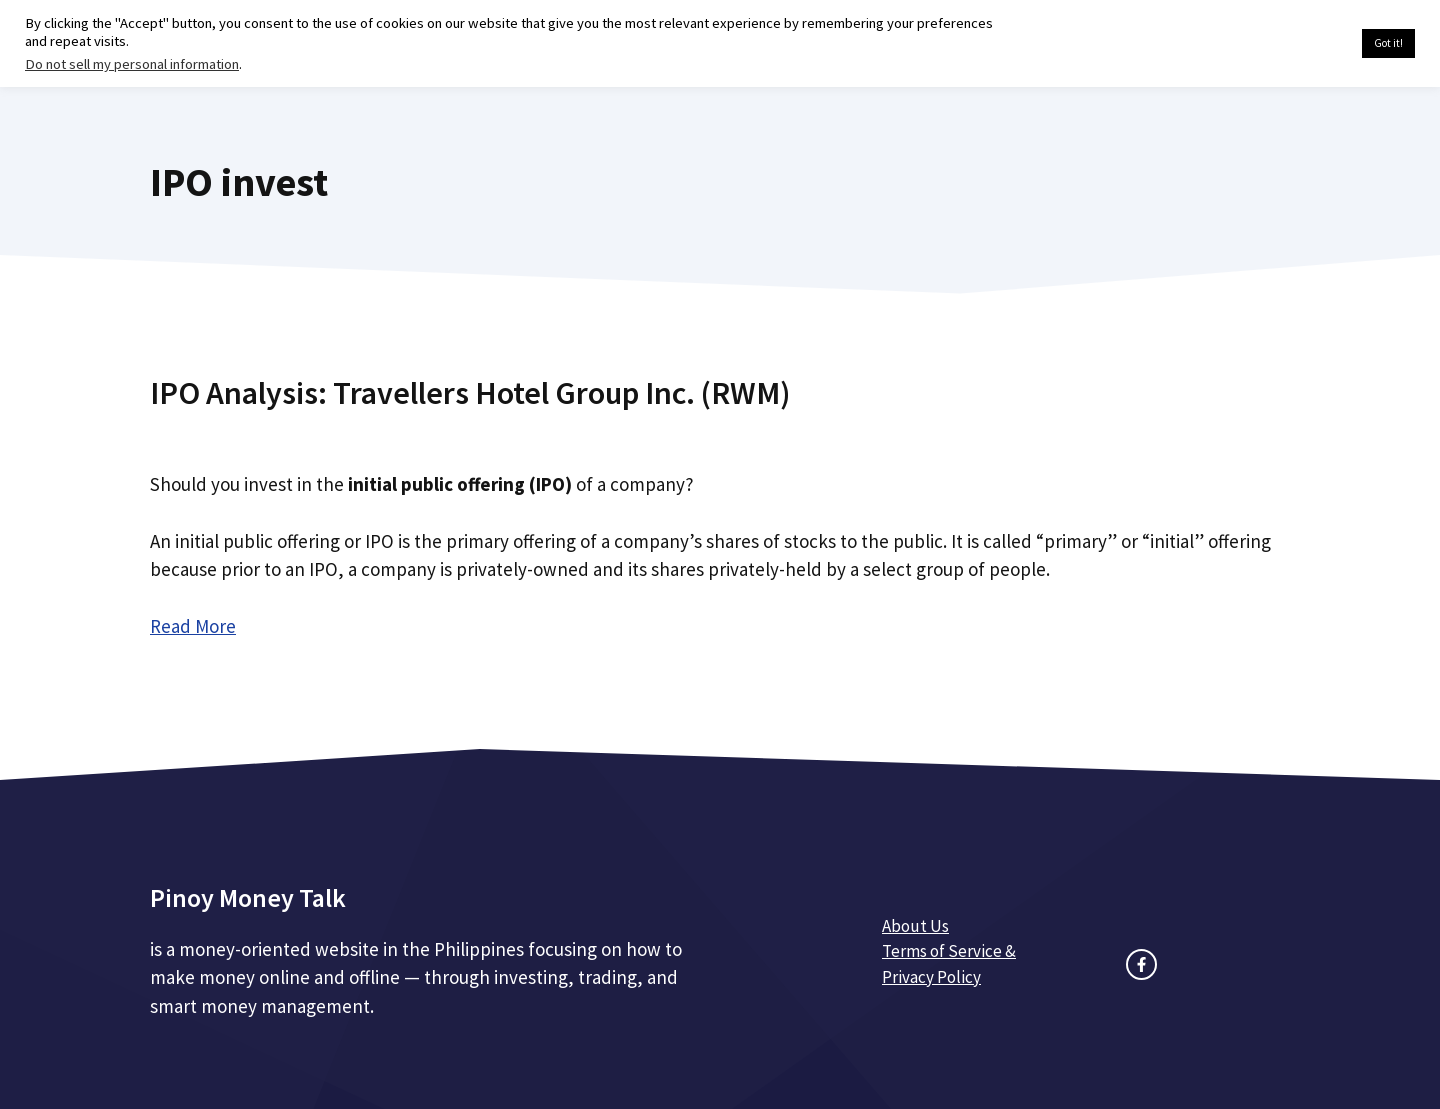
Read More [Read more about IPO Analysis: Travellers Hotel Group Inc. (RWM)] (193, 626)
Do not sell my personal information (132, 64)
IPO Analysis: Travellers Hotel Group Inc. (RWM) (470, 393)
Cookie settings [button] (1299, 44)
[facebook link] (1141, 964)
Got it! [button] (1388, 43)
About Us (915, 926)
